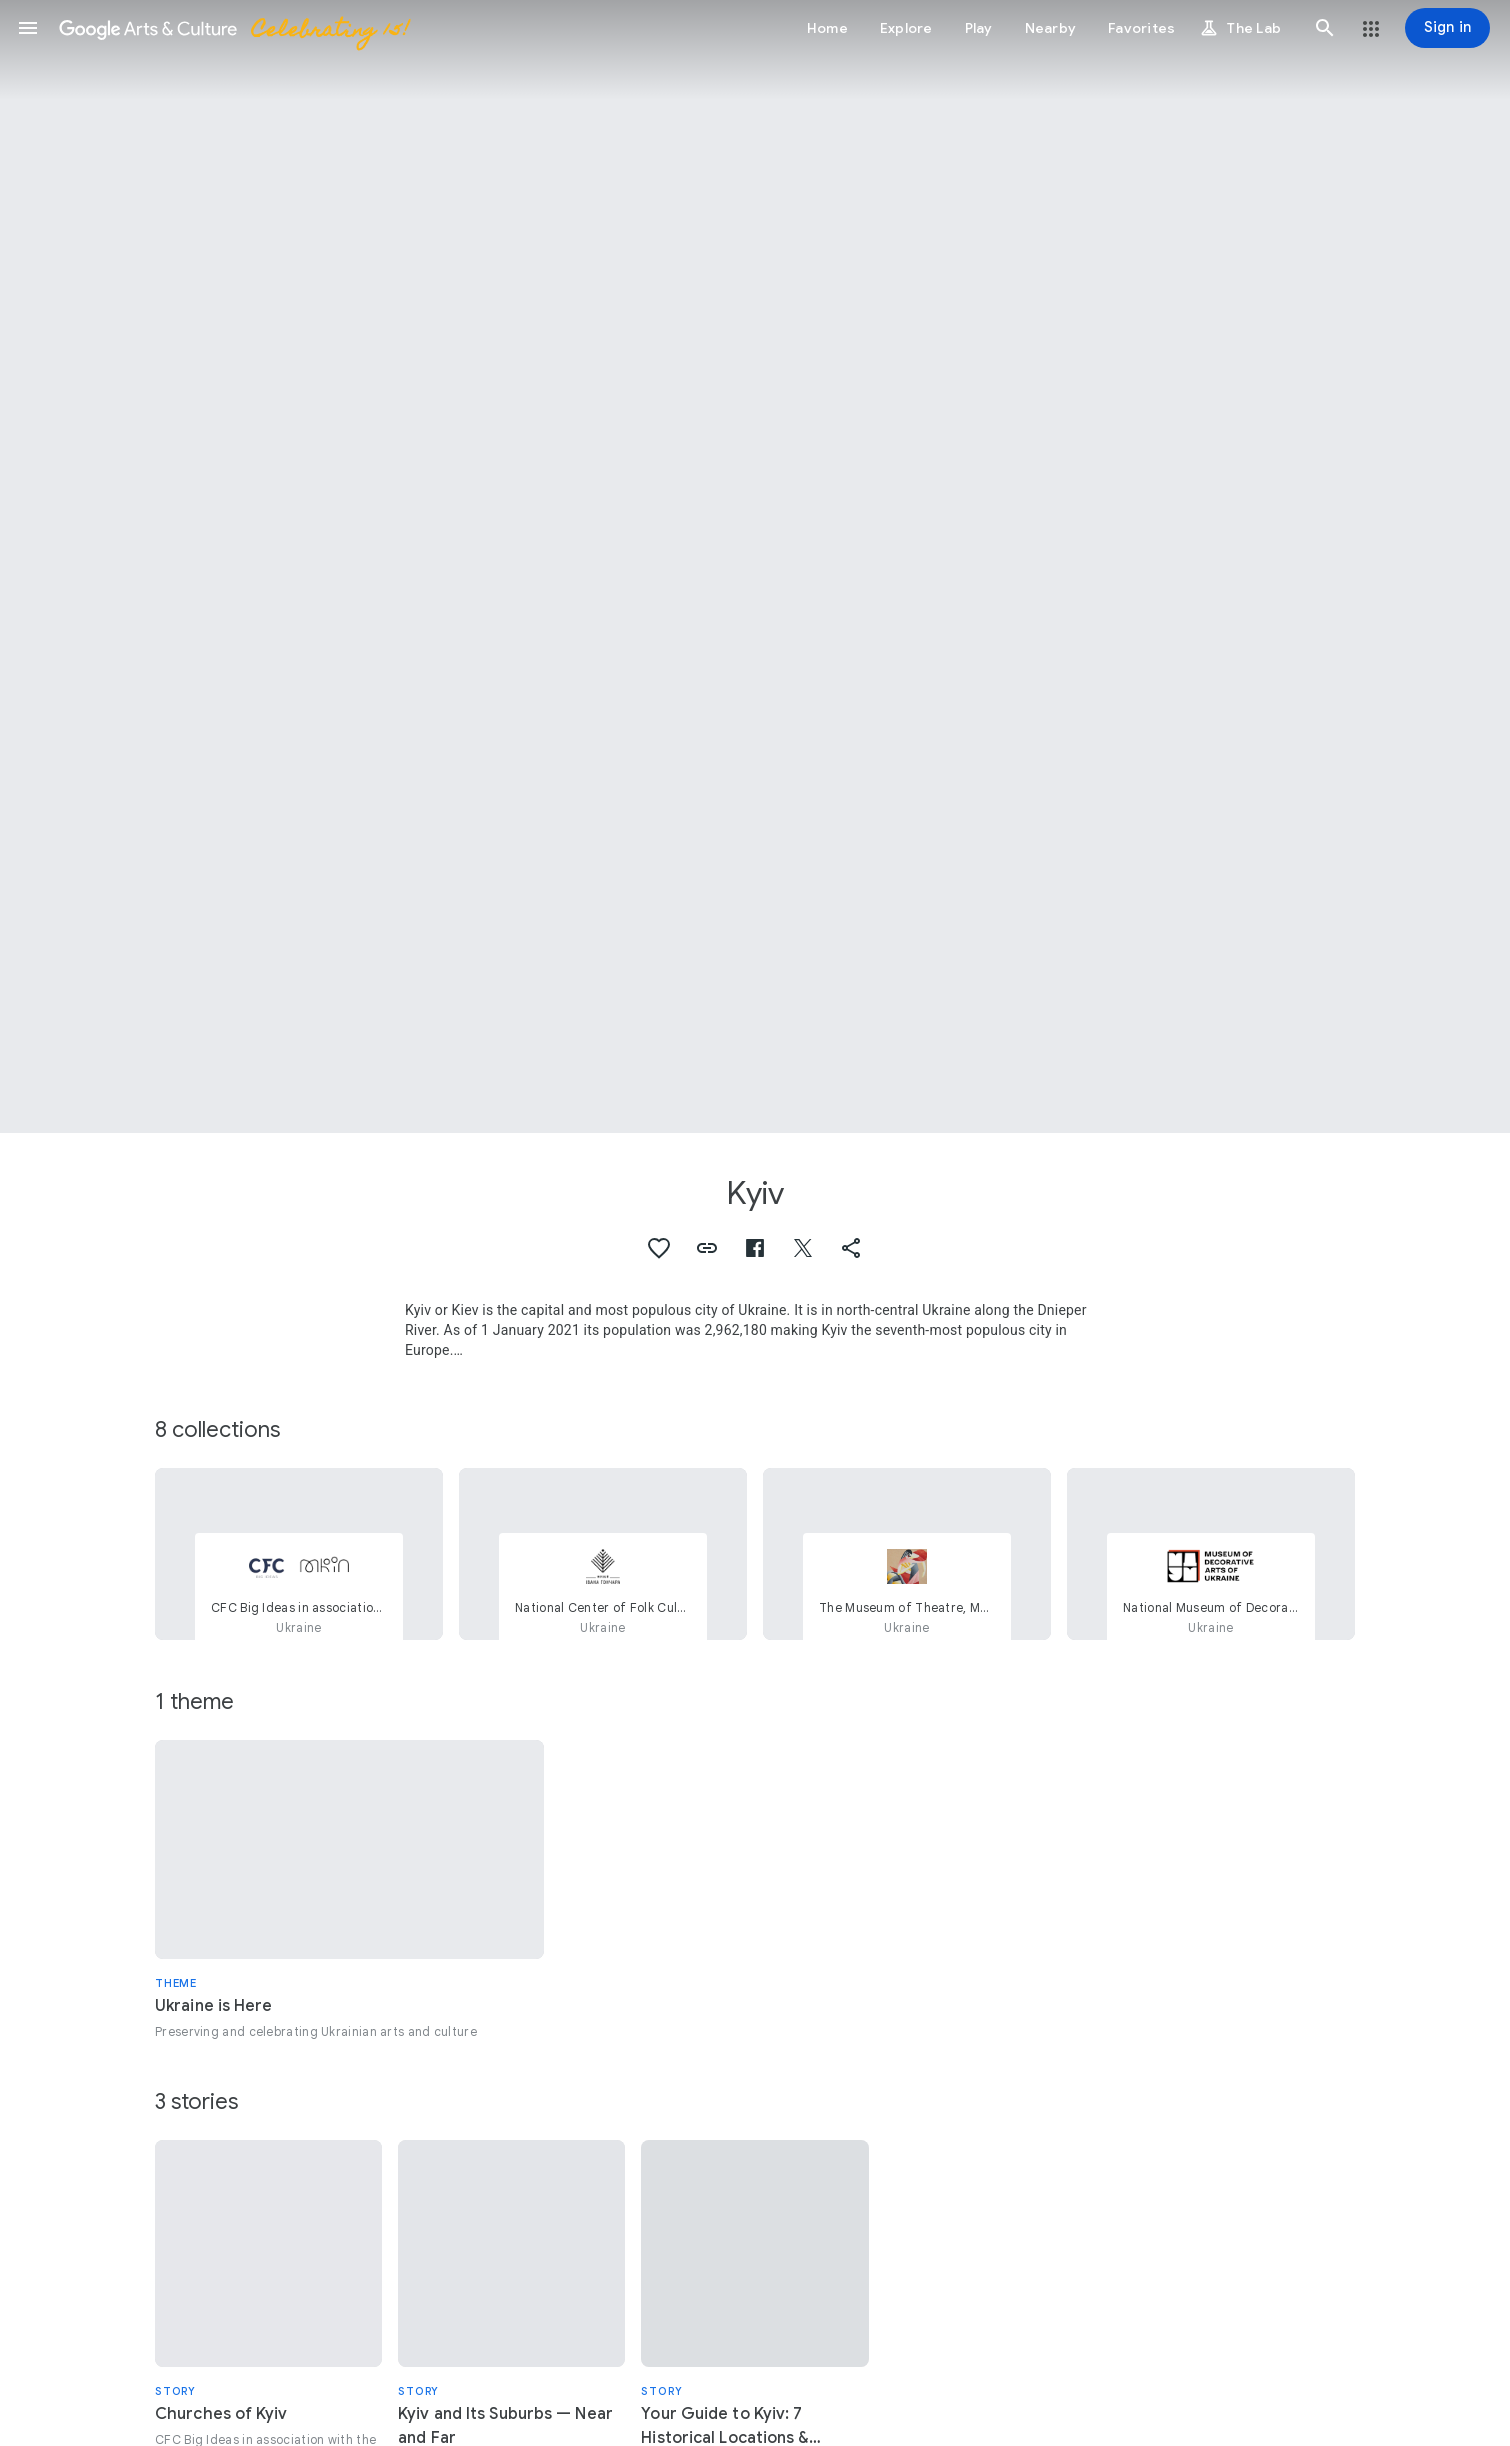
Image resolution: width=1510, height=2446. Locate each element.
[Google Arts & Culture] (233, 28)
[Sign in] (1447, 28)
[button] (28, 28)
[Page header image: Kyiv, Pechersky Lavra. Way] (755, 566)
